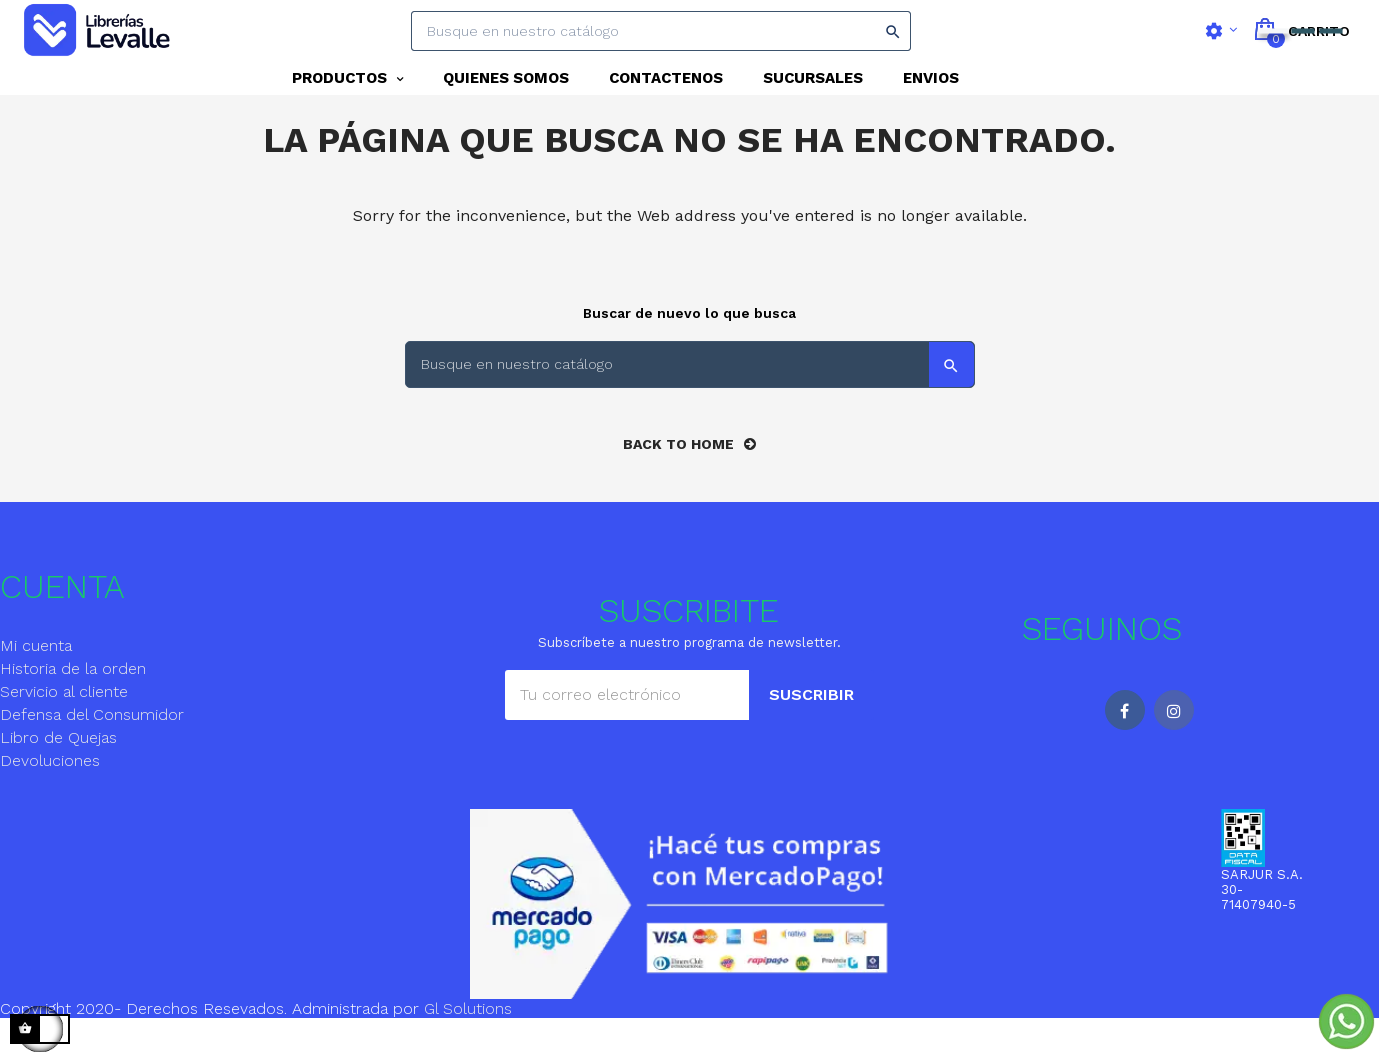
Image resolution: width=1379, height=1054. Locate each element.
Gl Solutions (468, 1044)
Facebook (1125, 746)
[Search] (661, 31)
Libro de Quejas (58, 773)
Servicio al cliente (64, 727)
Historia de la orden (73, 704)
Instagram (1174, 746)
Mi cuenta (36, 681)
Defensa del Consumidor (92, 750)
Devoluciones (50, 796)
